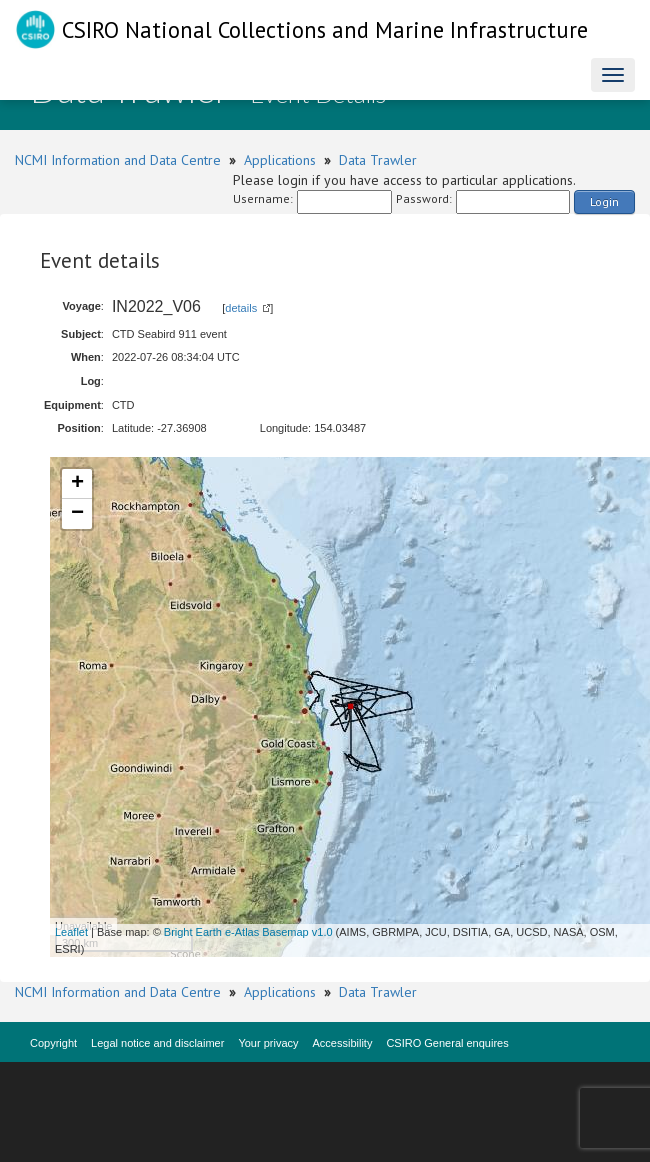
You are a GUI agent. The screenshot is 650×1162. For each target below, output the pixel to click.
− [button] (77, 514)
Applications (280, 160)
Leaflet (71, 932)
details (241, 308)
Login (604, 201)
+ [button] (77, 484)
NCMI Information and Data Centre (118, 160)
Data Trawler (378, 160)
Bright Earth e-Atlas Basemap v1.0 (248, 932)
